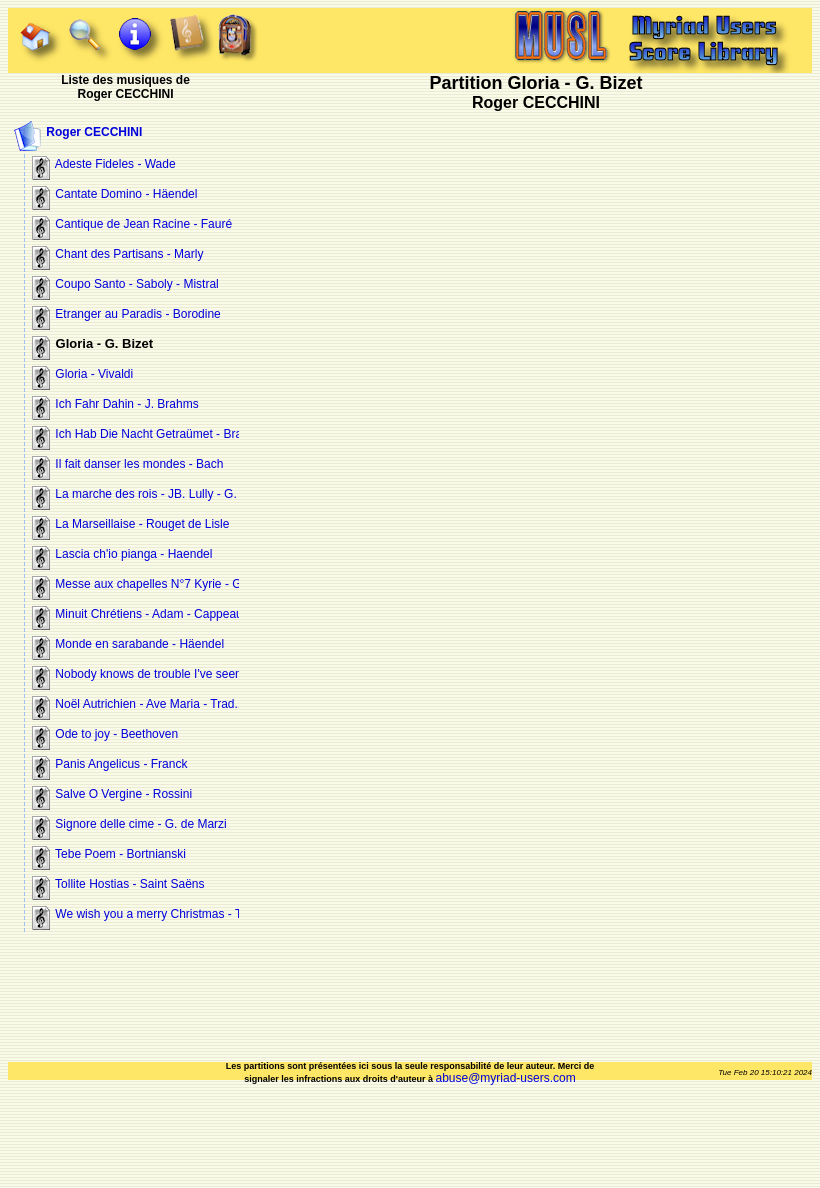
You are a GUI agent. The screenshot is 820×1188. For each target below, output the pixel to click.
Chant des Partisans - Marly (117, 254)
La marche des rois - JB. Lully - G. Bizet (149, 494)
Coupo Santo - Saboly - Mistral (125, 284)
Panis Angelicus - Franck (109, 764)
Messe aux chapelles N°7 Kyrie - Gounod (153, 584)
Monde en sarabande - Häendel (128, 644)
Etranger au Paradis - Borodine (126, 314)
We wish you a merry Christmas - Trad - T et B (166, 914)
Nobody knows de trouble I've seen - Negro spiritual (181, 674)
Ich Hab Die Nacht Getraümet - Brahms (148, 434)
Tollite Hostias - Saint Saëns (118, 884)
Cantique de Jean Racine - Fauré (132, 224)
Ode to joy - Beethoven (105, 734)
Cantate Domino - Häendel (114, 194)
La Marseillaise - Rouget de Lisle (130, 524)
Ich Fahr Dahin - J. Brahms (115, 404)
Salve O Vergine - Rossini (112, 794)
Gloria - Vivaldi (82, 374)
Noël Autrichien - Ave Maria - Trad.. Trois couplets (175, 704)
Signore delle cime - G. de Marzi (129, 824)
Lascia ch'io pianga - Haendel (122, 554)
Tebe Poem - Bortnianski (109, 854)
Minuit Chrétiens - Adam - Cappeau (137, 614)
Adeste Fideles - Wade (104, 164)
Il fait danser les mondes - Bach (127, 464)
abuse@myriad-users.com (505, 1078)
